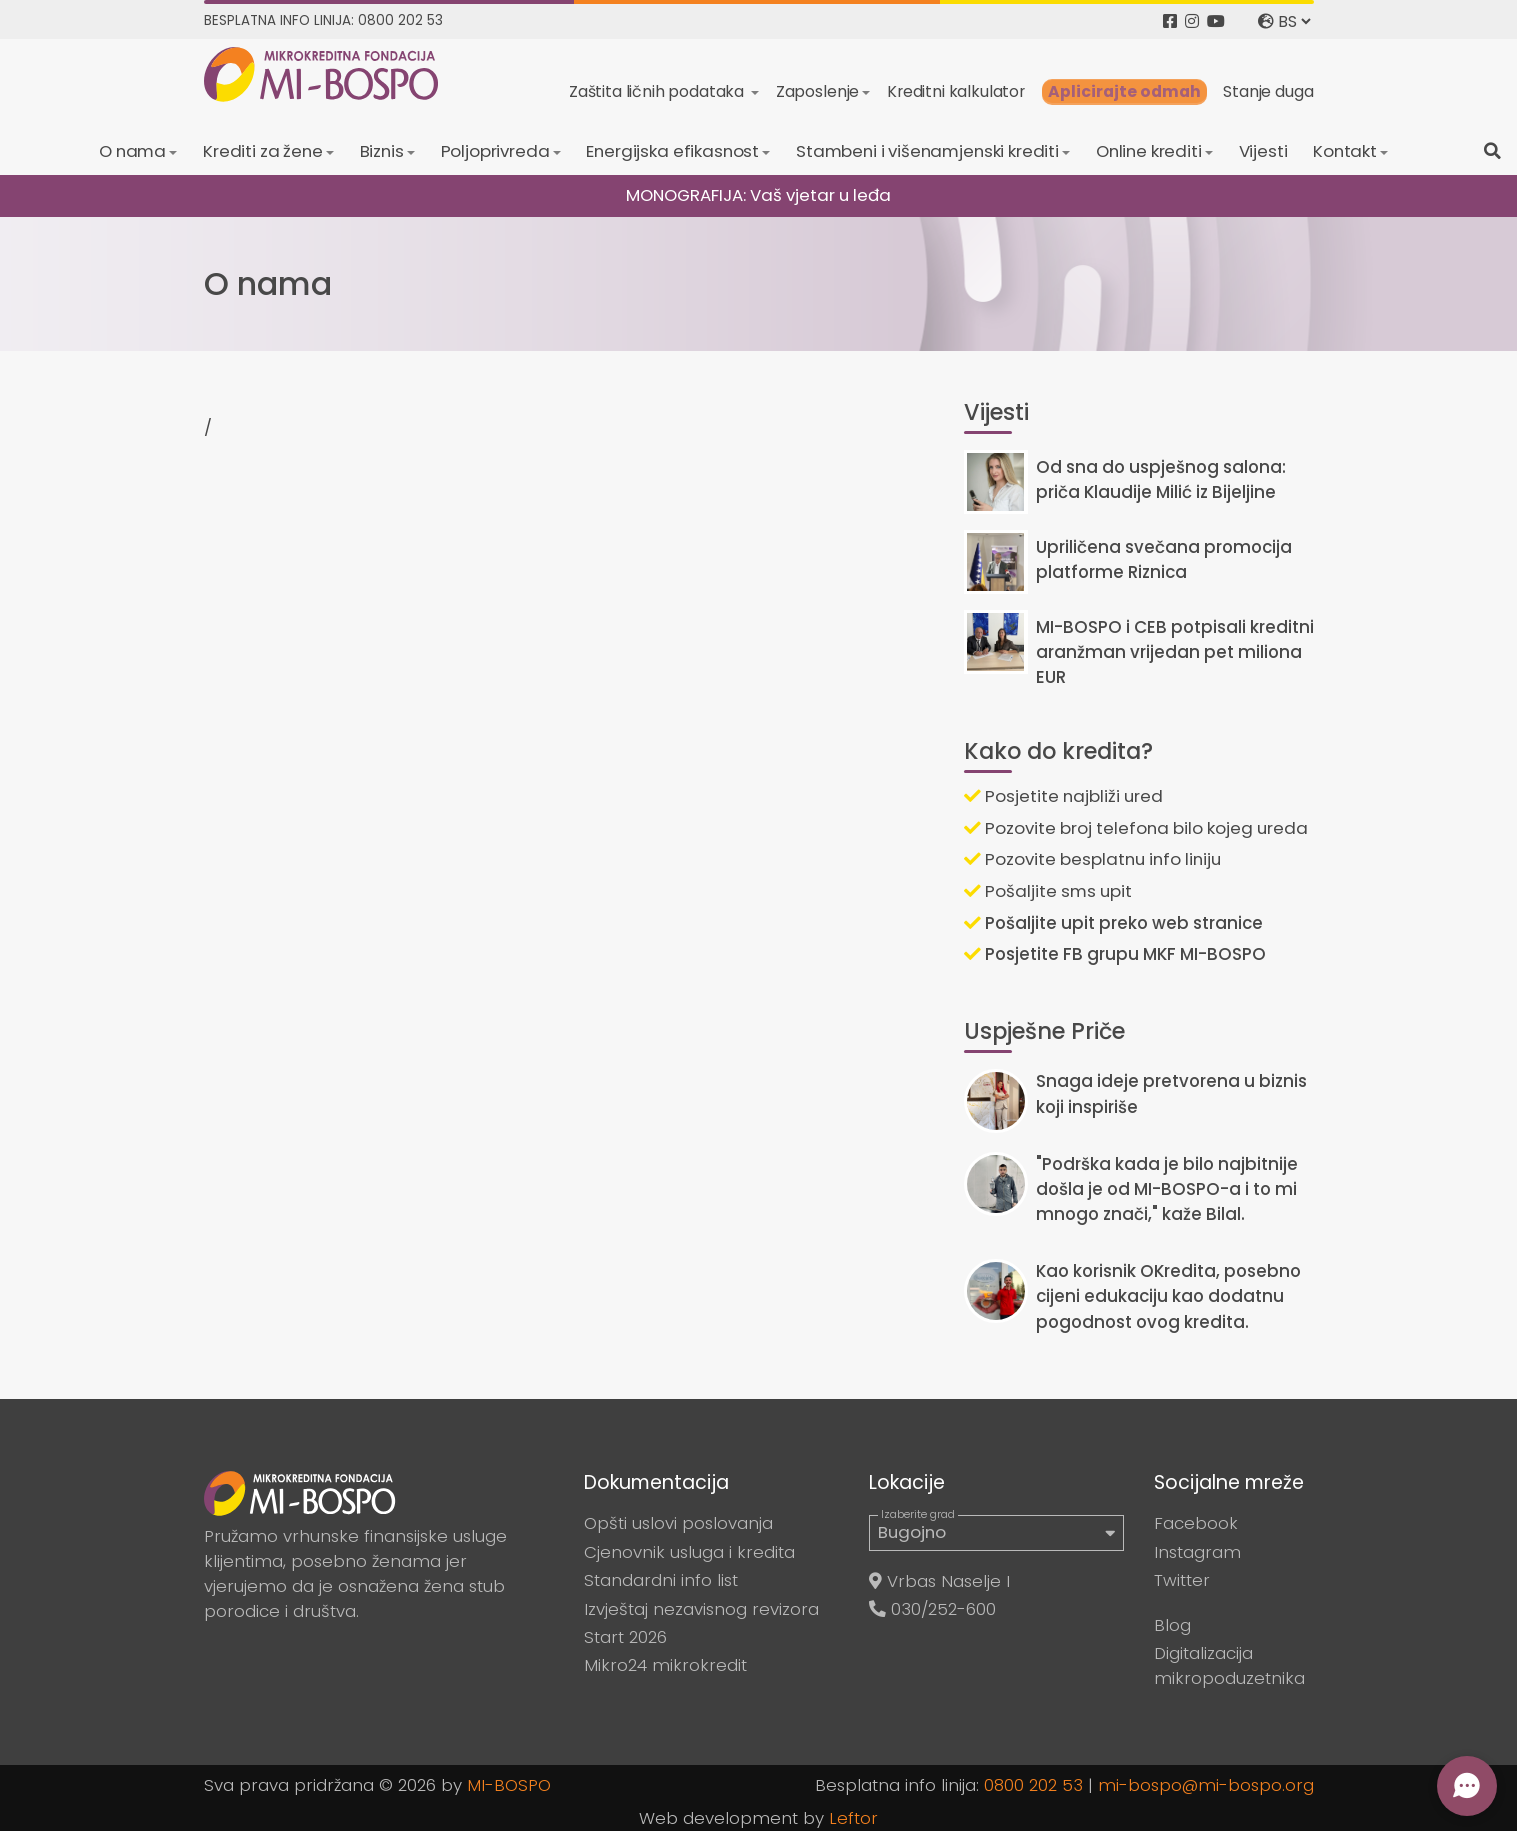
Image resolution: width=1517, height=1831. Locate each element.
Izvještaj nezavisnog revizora (701, 1609)
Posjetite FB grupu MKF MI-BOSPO (1115, 954)
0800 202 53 (1033, 1785)
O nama (132, 151)
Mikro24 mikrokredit (665, 1665)
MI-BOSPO (509, 1785)
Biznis (382, 151)
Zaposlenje (817, 91)
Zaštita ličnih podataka (658, 91)
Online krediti (1149, 151)
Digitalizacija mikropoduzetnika (1229, 1665)
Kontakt (1345, 151)
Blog (1172, 1625)
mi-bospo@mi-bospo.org (1206, 1785)
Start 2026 (625, 1637)
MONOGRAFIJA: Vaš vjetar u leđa (758, 195)
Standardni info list (661, 1580)
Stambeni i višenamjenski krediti (927, 151)
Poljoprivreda (495, 151)
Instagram (1197, 1552)
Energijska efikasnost (672, 151)
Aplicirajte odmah (1124, 91)
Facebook (1196, 1523)
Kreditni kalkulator (956, 91)
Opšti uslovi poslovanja (678, 1523)
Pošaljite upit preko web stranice (1113, 923)
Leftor (853, 1818)
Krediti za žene (263, 151)
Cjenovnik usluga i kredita (689, 1552)
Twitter (1182, 1580)
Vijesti (1263, 151)
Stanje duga (1268, 91)
